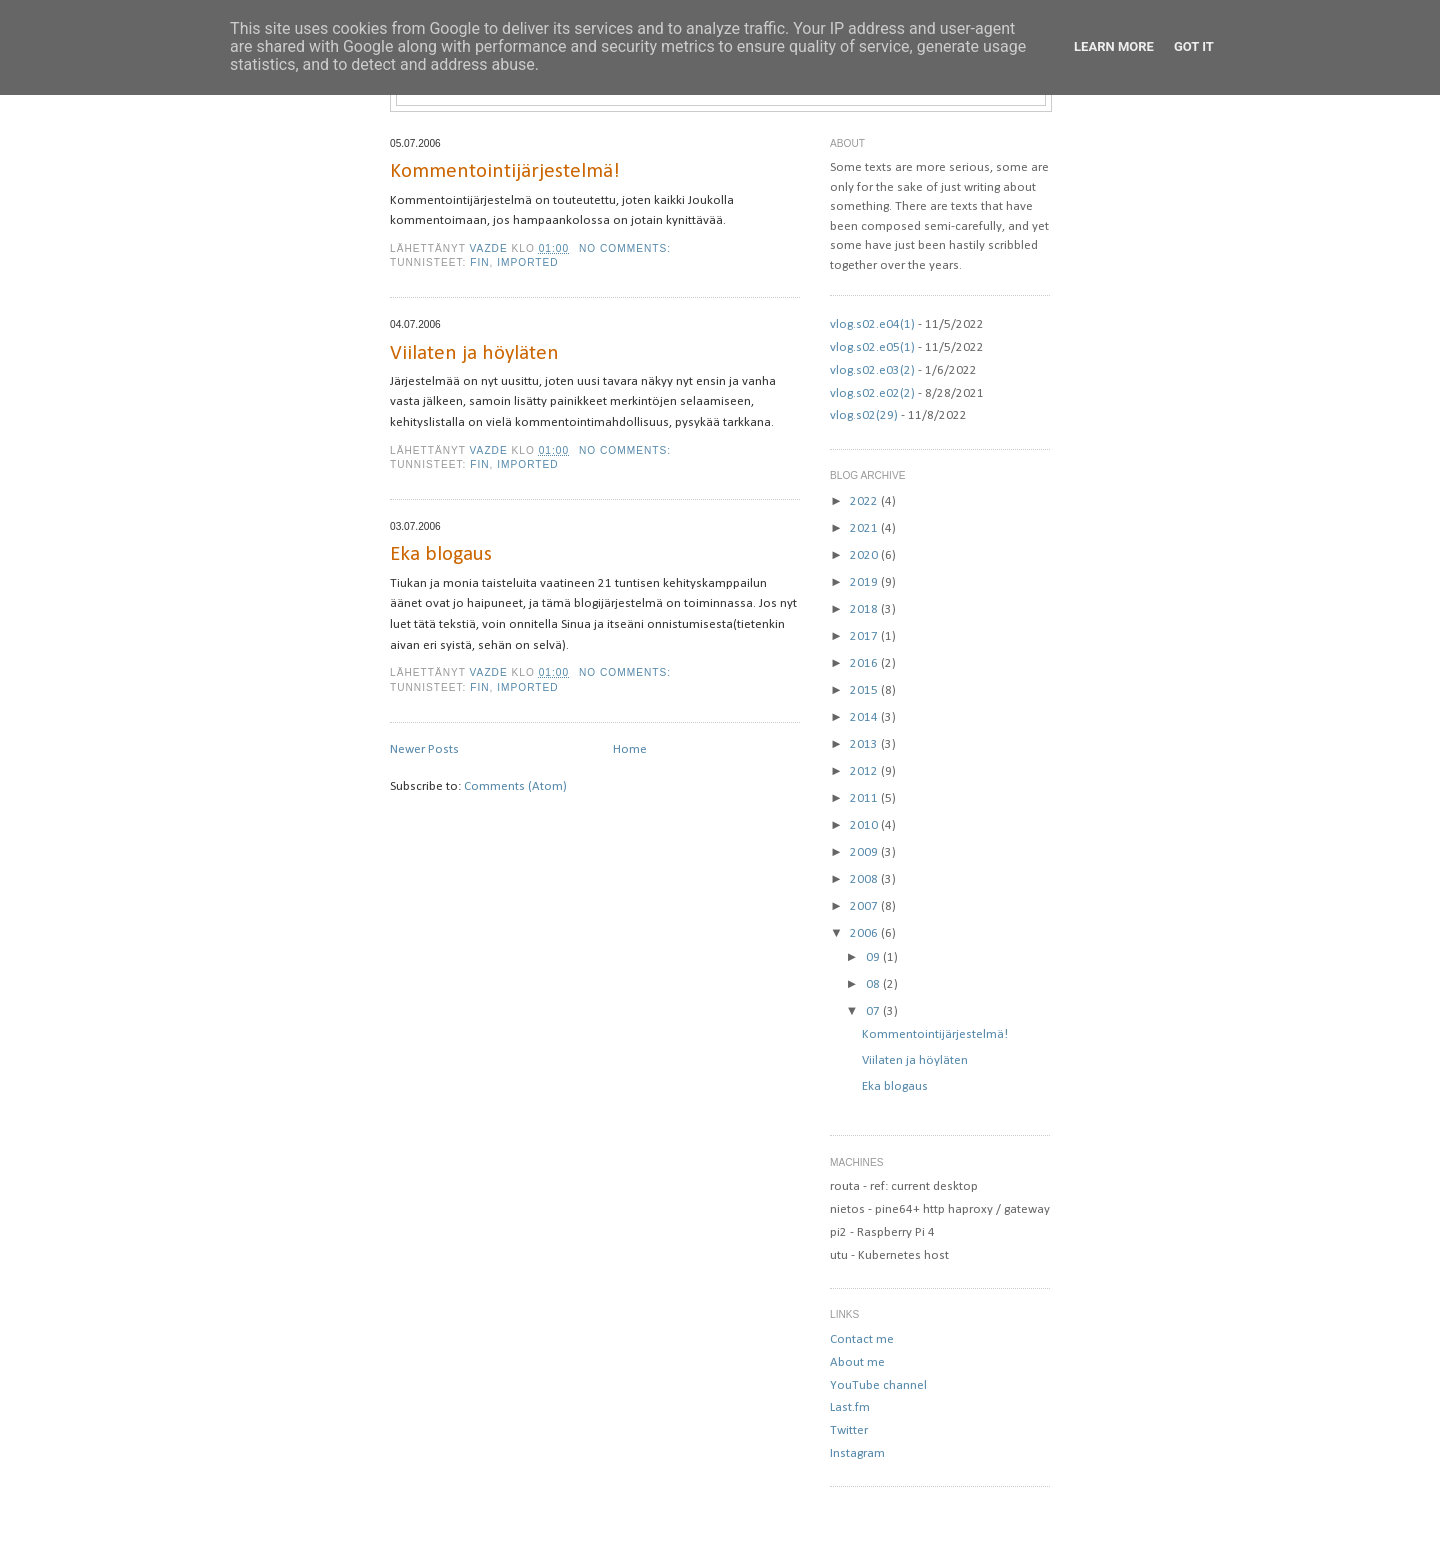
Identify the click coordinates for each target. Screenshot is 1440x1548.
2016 (865, 663)
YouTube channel (878, 1385)
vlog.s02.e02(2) (872, 393)
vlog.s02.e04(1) (872, 324)
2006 (865, 933)
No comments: (627, 248)
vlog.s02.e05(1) (872, 347)
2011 (865, 798)
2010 (865, 825)
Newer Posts (424, 749)
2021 (865, 528)
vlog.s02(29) (864, 415)
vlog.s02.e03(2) (872, 370)
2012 (865, 771)
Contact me (862, 1339)
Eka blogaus (441, 554)
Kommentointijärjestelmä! (505, 171)
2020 (865, 555)
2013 (865, 744)
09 (874, 957)
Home (630, 749)
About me (857, 1362)
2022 (865, 501)
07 (874, 1011)
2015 (865, 690)
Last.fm (850, 1407)
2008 (865, 879)
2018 (865, 609)
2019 (865, 582)
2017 (865, 636)
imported (527, 262)
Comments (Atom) (515, 786)
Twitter (849, 1430)
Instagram (857, 1453)
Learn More (1114, 46)
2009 (865, 852)
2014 (865, 717)
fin (479, 262)
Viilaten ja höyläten (474, 353)
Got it (1194, 46)
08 (874, 984)
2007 (865, 906)
